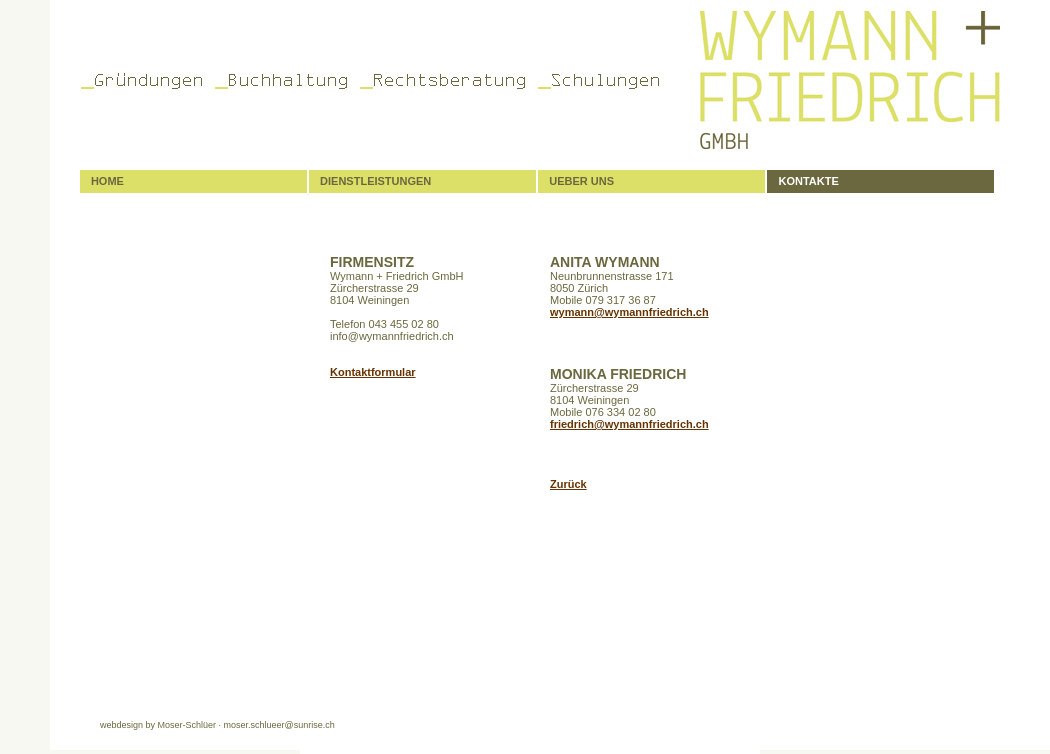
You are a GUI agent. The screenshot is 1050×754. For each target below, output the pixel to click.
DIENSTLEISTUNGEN (375, 181)
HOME (107, 181)
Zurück (568, 484)
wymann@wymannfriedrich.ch (629, 312)
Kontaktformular (373, 372)
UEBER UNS (581, 181)
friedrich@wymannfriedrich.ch (629, 424)
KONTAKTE (808, 181)
